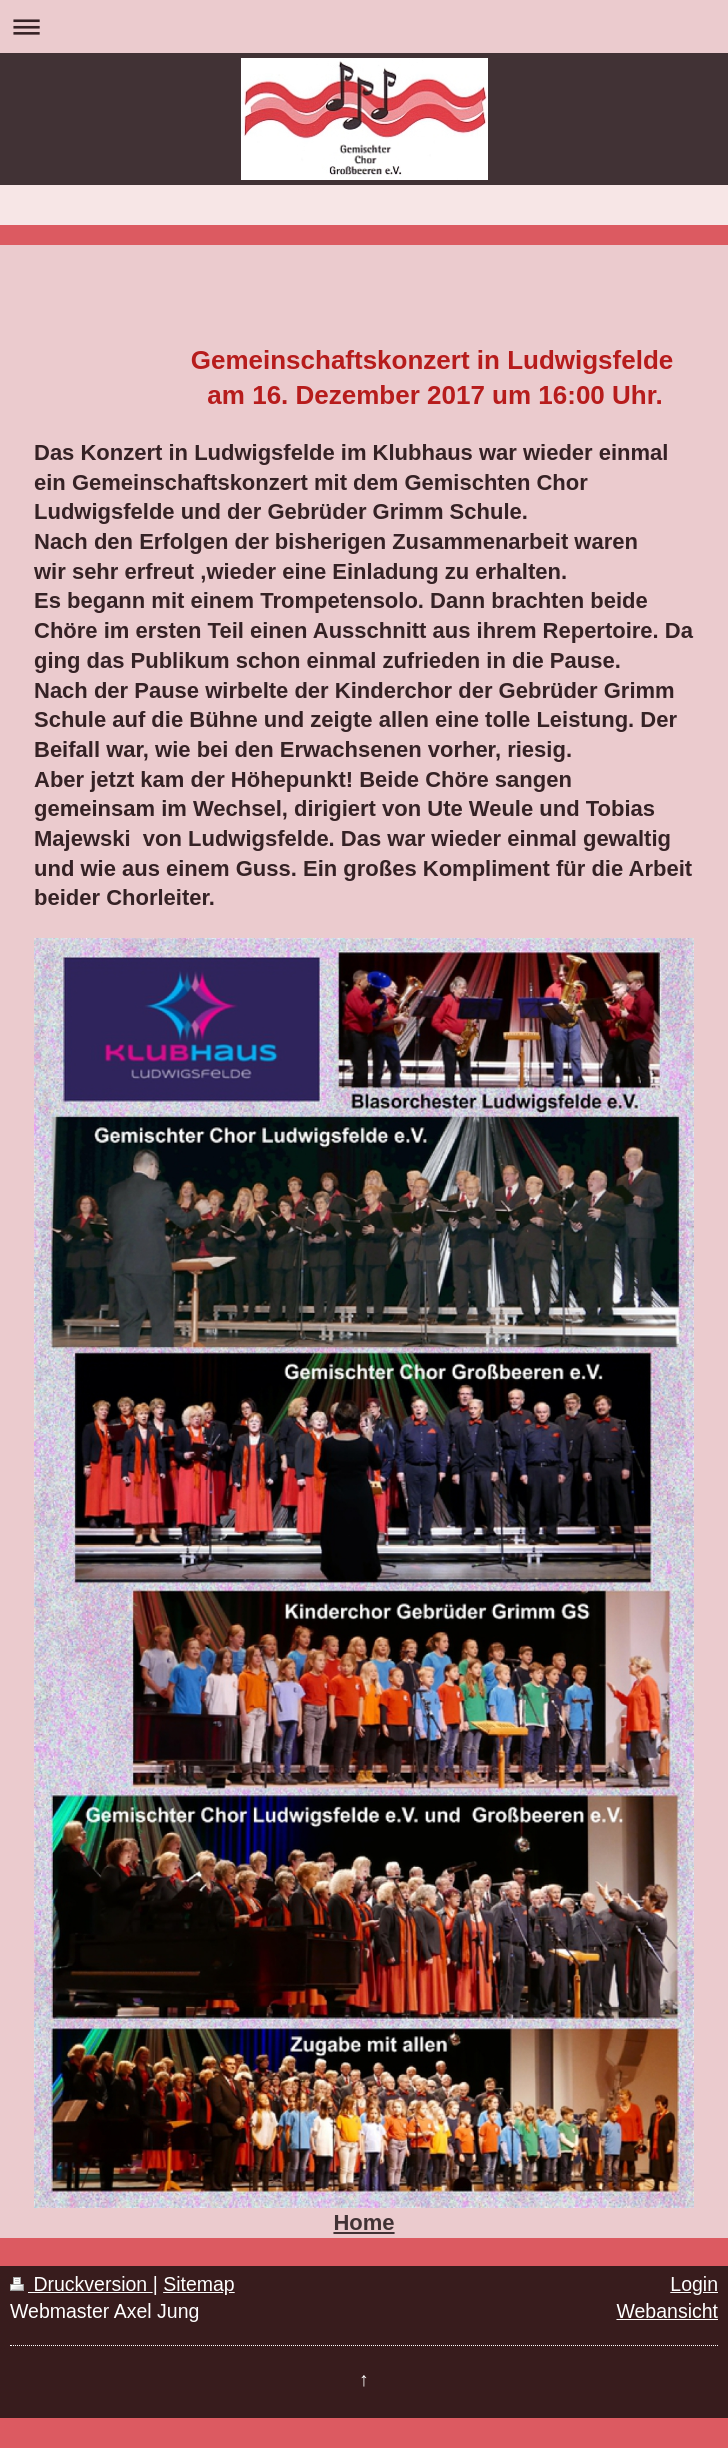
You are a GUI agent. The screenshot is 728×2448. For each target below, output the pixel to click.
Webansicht (667, 2311)
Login (694, 2284)
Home (363, 2222)
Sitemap (199, 2284)
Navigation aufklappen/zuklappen (364, 26)
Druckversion (81, 2284)
